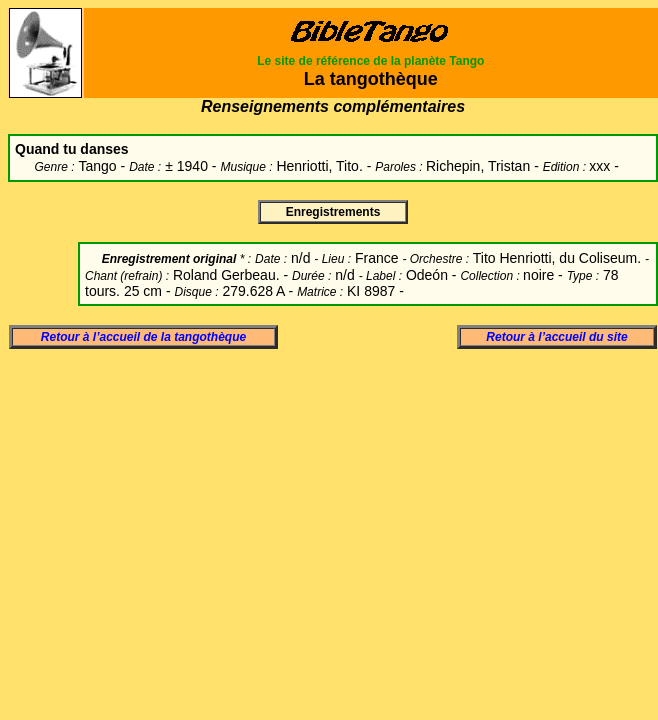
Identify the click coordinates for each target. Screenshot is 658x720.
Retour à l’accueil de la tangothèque (143, 337)
